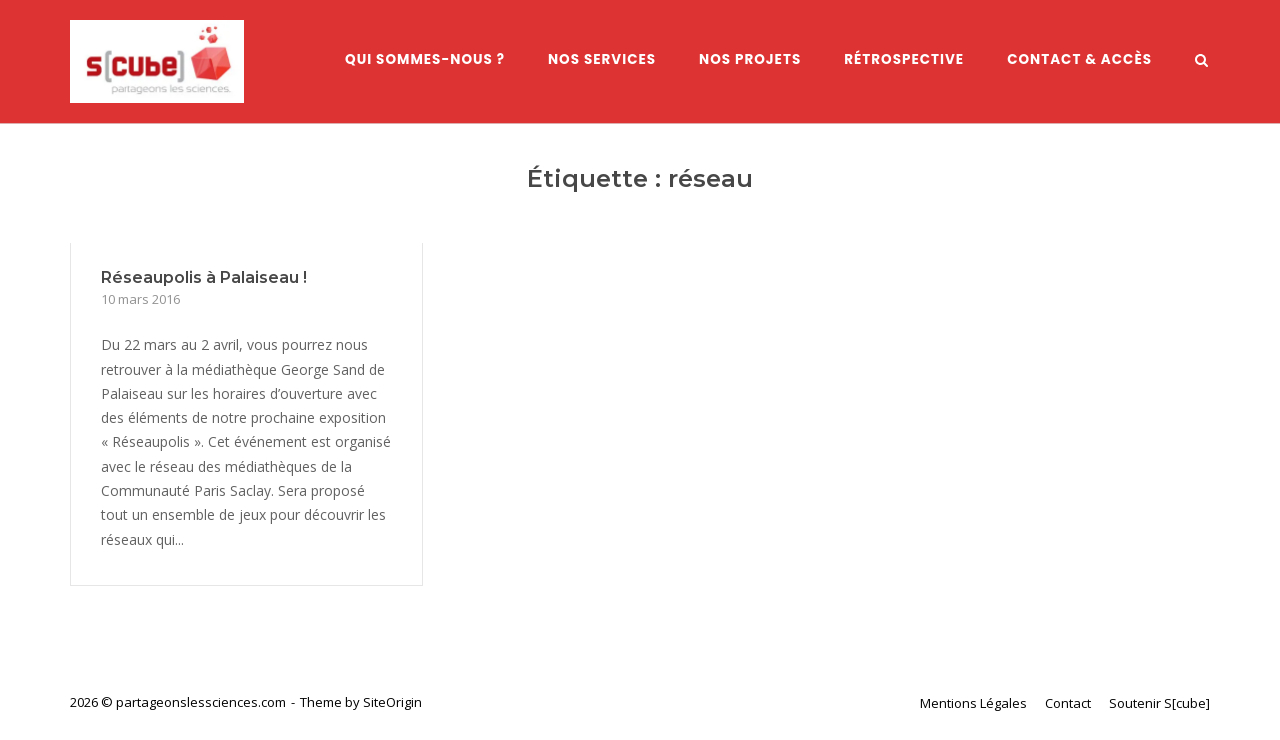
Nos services (602, 59)
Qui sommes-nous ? (425, 59)
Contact (1068, 703)
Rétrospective (904, 59)
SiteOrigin (392, 702)
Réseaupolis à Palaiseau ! (204, 277)
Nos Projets (750, 59)
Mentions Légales (973, 703)
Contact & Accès (1079, 59)
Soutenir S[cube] (1159, 703)
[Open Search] (1201, 62)
